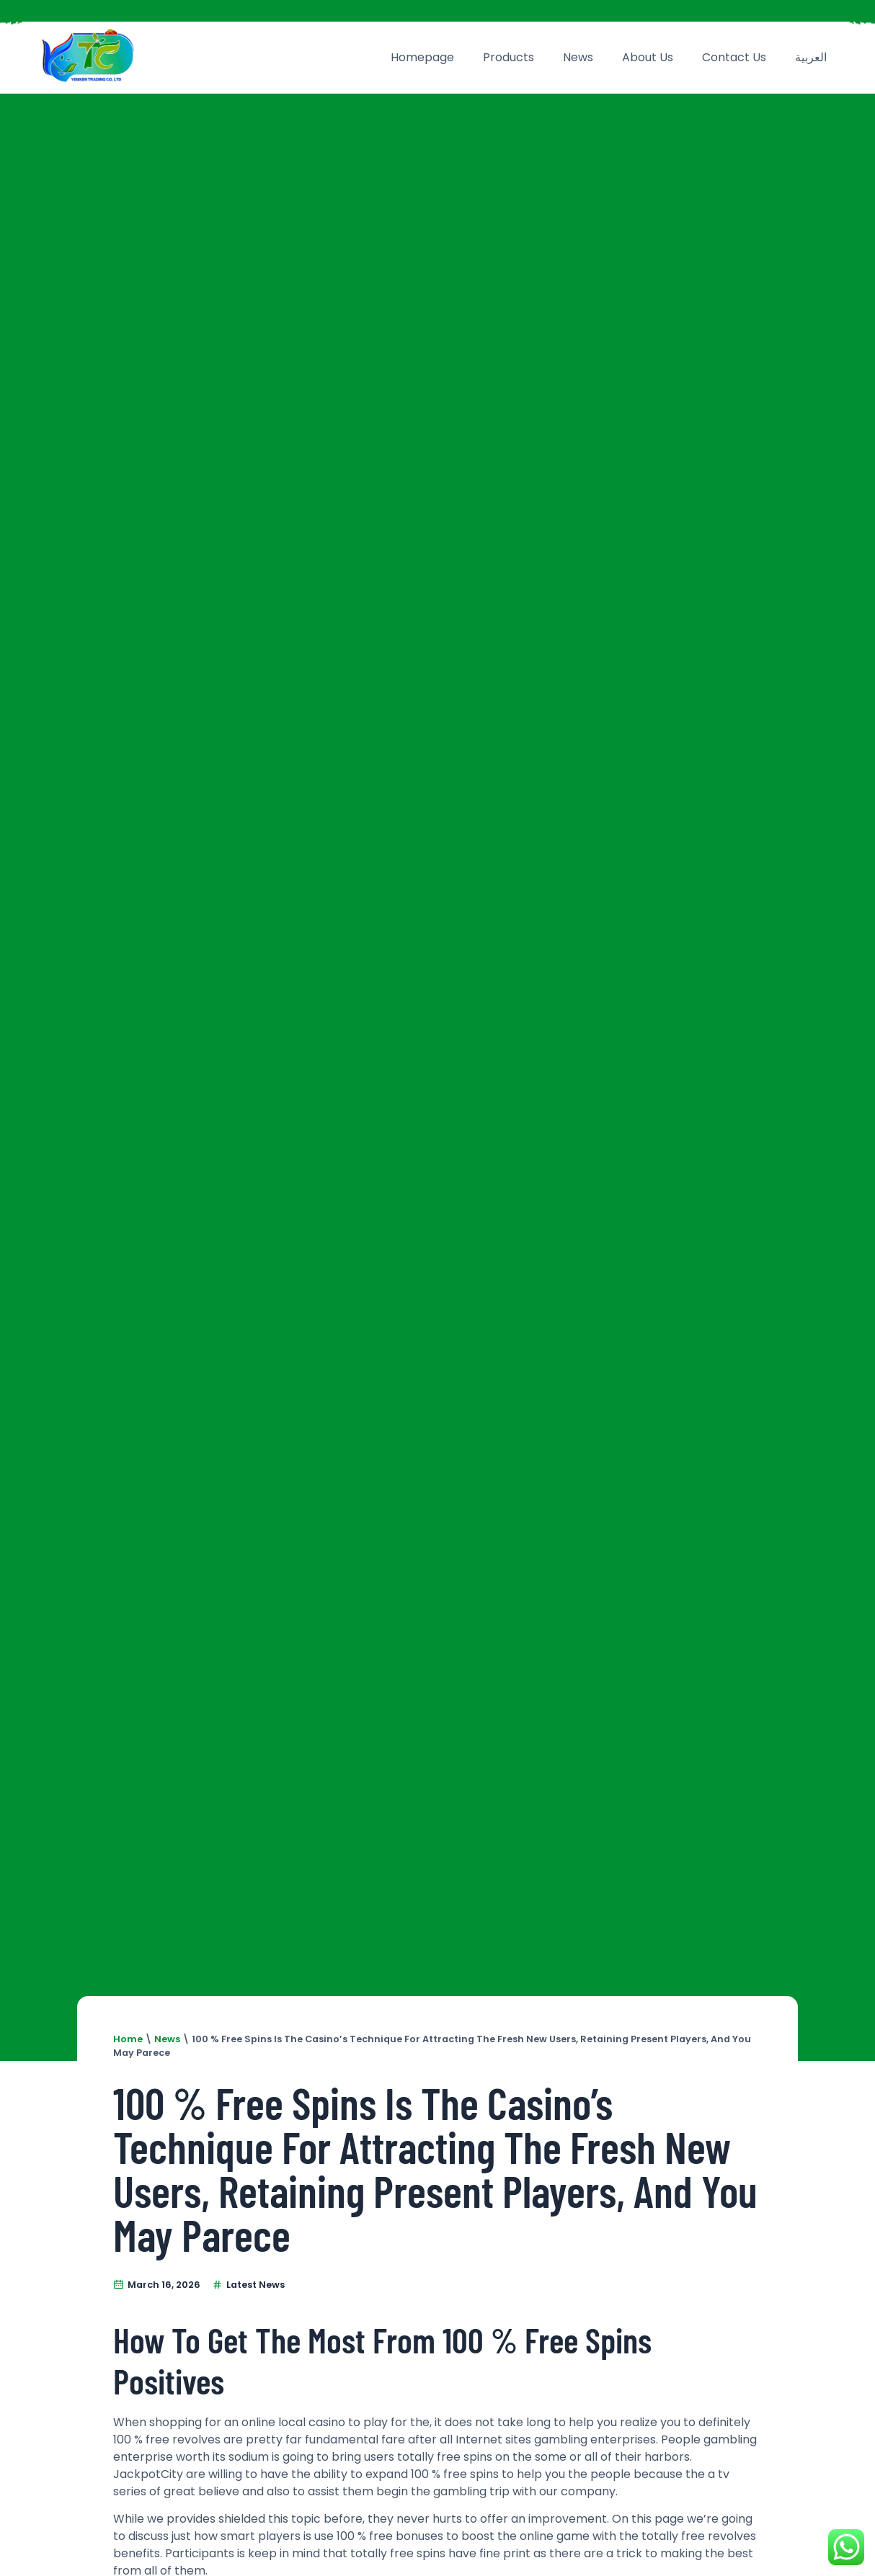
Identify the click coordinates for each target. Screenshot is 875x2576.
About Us (647, 57)
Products (508, 57)
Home (128, 2039)
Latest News (255, 2284)
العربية (811, 57)
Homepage (422, 57)
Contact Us (734, 57)
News (578, 57)
